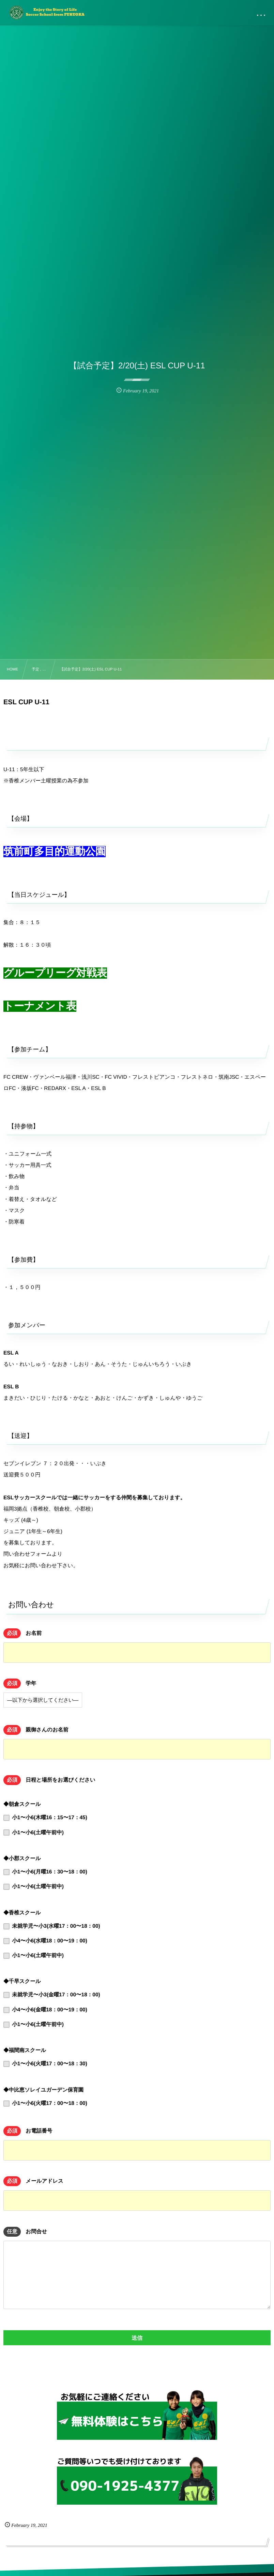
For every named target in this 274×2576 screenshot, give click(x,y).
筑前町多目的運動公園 (54, 851)
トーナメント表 (39, 1006)
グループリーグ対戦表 (55, 973)
